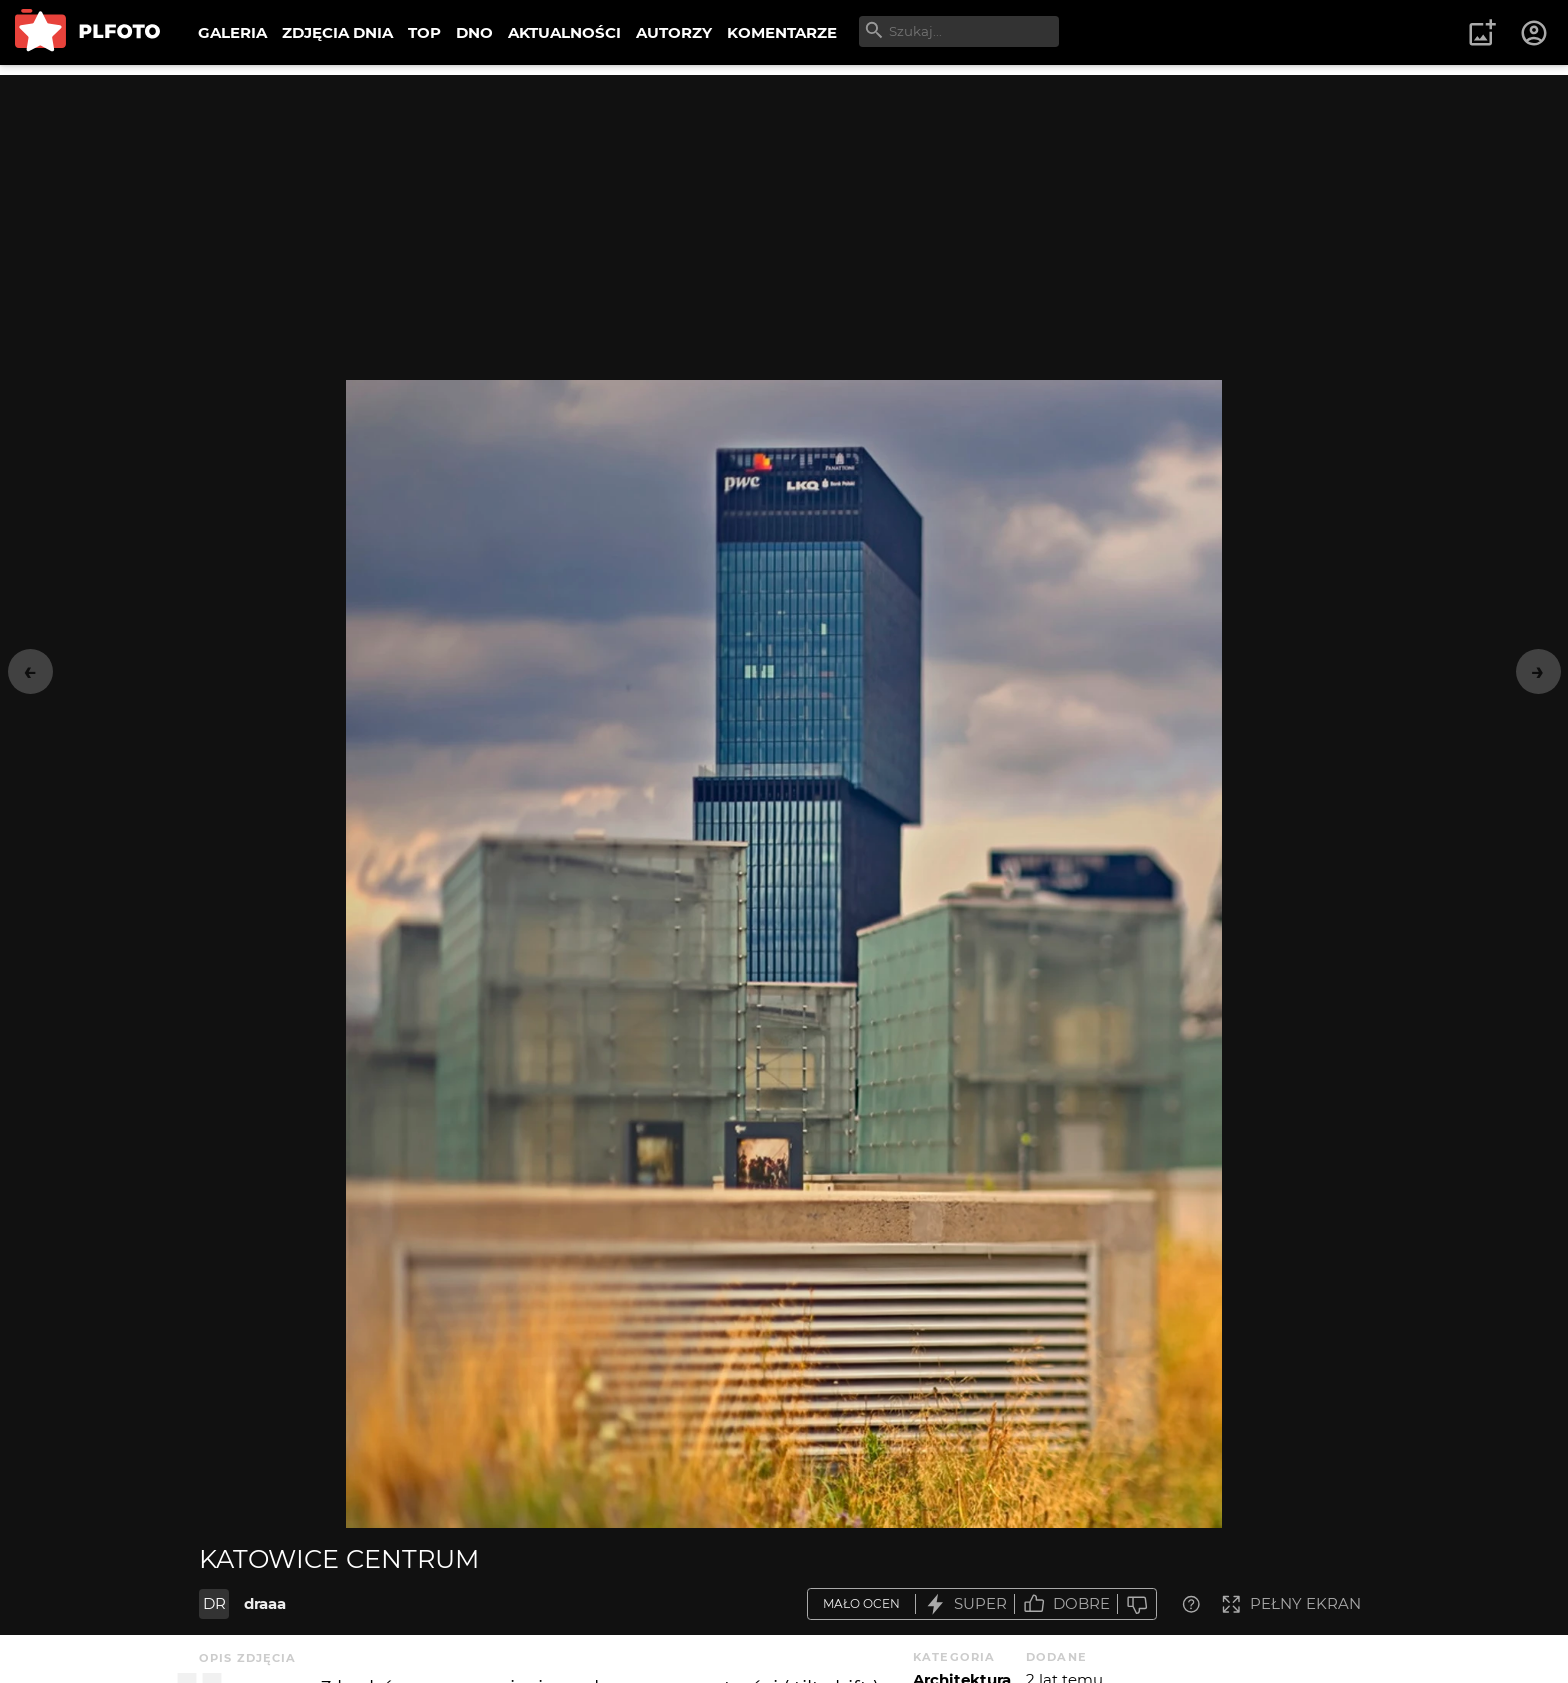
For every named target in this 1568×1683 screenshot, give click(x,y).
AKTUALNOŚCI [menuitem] (564, 32)
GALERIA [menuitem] (232, 32)
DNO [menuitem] (474, 32)
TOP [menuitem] (424, 32)
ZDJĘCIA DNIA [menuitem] (337, 32)
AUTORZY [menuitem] (674, 32)
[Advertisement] (784, 215)
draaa (265, 1603)
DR (214, 1603)
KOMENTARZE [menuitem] (782, 32)
